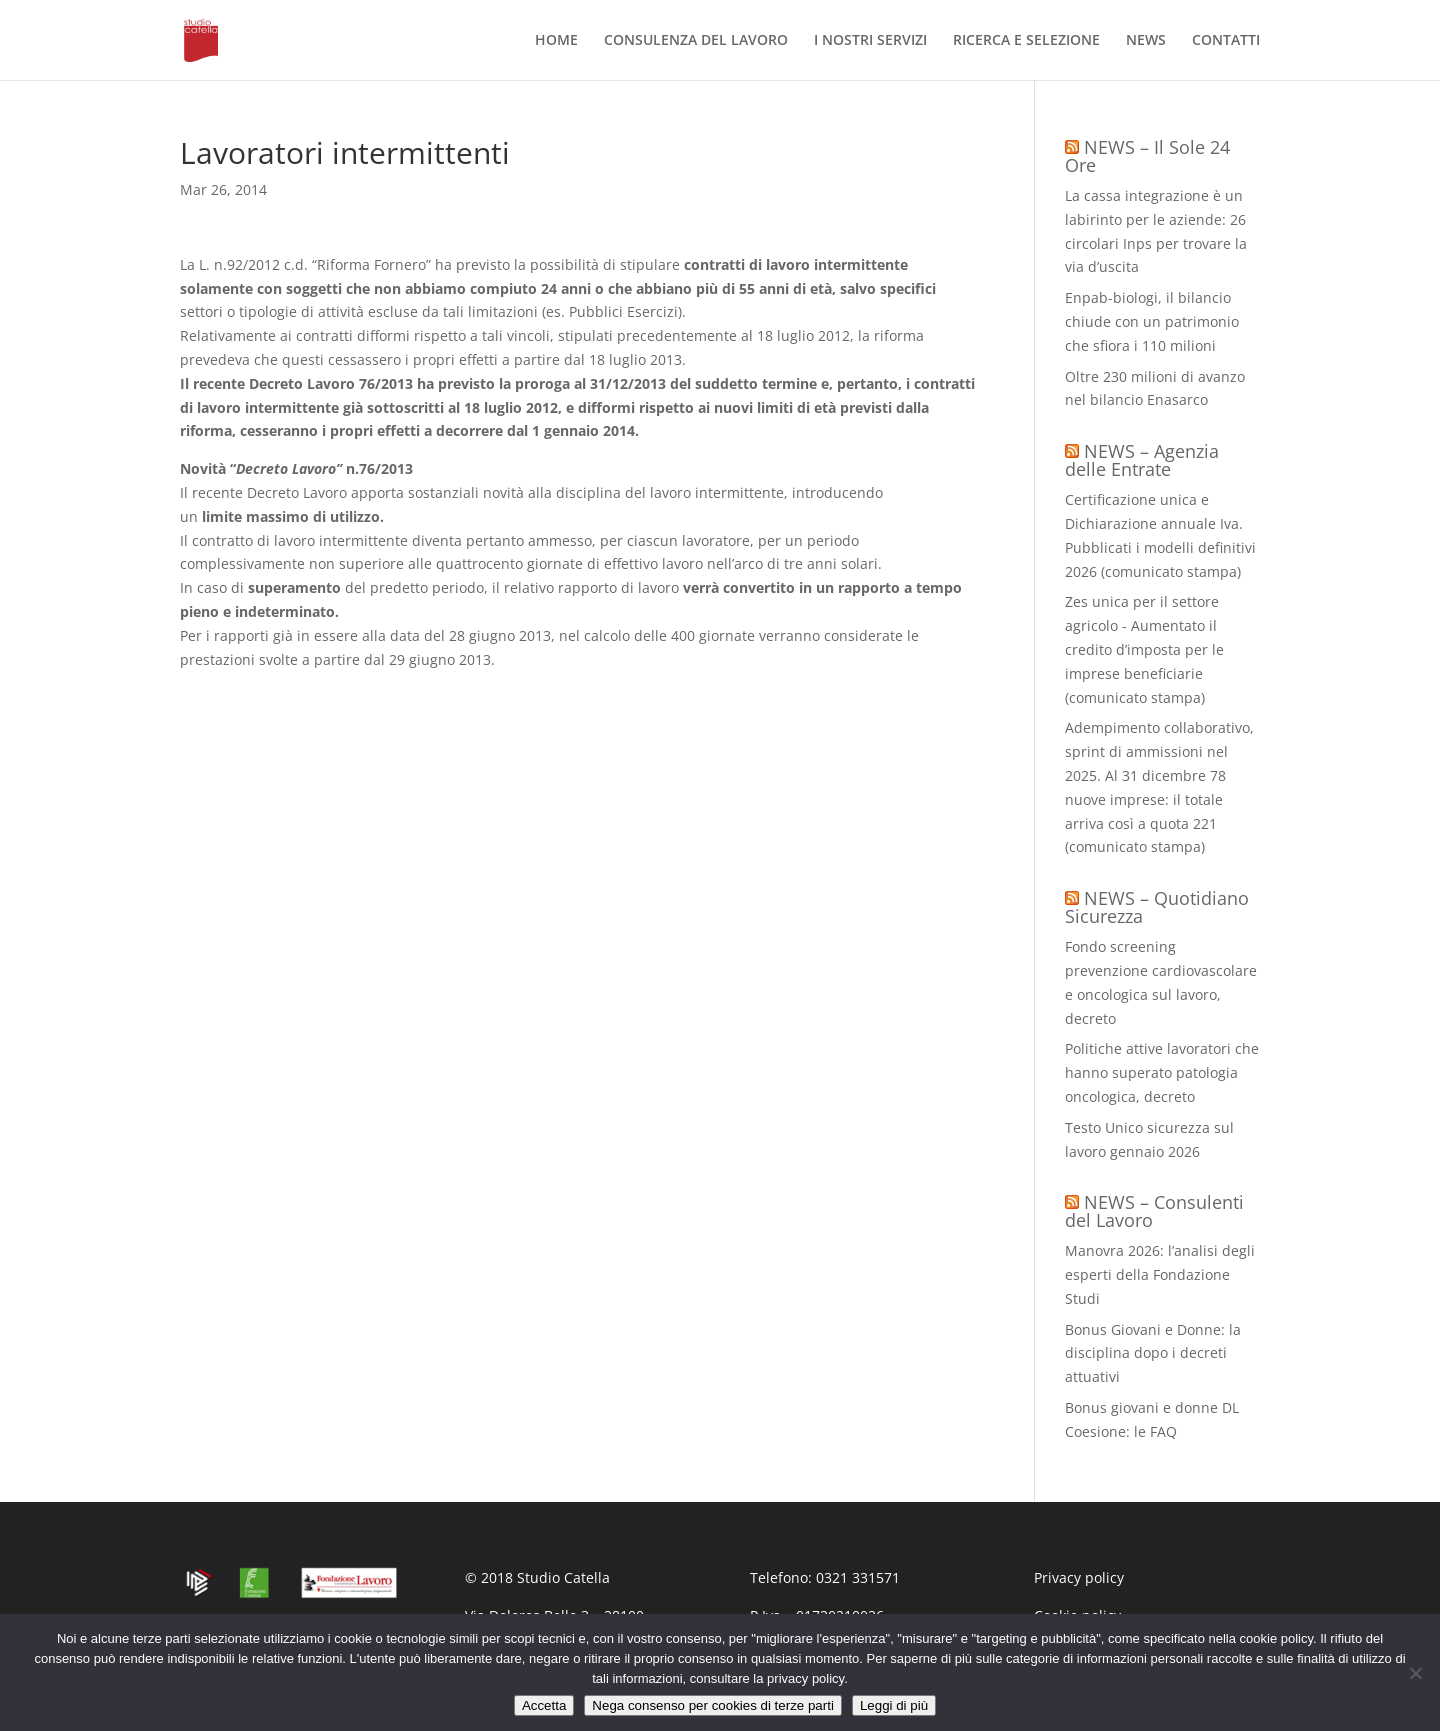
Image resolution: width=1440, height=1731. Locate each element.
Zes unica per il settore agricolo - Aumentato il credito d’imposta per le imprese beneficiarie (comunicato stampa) (1144, 649)
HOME (556, 41)
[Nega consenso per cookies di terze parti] (1415, 1673)
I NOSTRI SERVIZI (870, 41)
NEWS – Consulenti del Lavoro (1154, 1211)
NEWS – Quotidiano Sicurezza (1157, 907)
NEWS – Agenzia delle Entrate (1142, 460)
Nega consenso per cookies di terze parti (713, 1705)
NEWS (1146, 41)
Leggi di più (894, 1705)
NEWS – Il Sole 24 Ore (1147, 156)
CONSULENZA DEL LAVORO (696, 41)
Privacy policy (1079, 1577)
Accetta (544, 1705)
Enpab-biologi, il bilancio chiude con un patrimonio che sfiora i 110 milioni (1152, 321)
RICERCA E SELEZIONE (1026, 41)
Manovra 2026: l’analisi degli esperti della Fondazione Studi (1160, 1274)
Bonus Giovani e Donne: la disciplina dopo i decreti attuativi (1153, 1353)
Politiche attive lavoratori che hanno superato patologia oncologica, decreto (1162, 1072)
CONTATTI (1226, 41)
